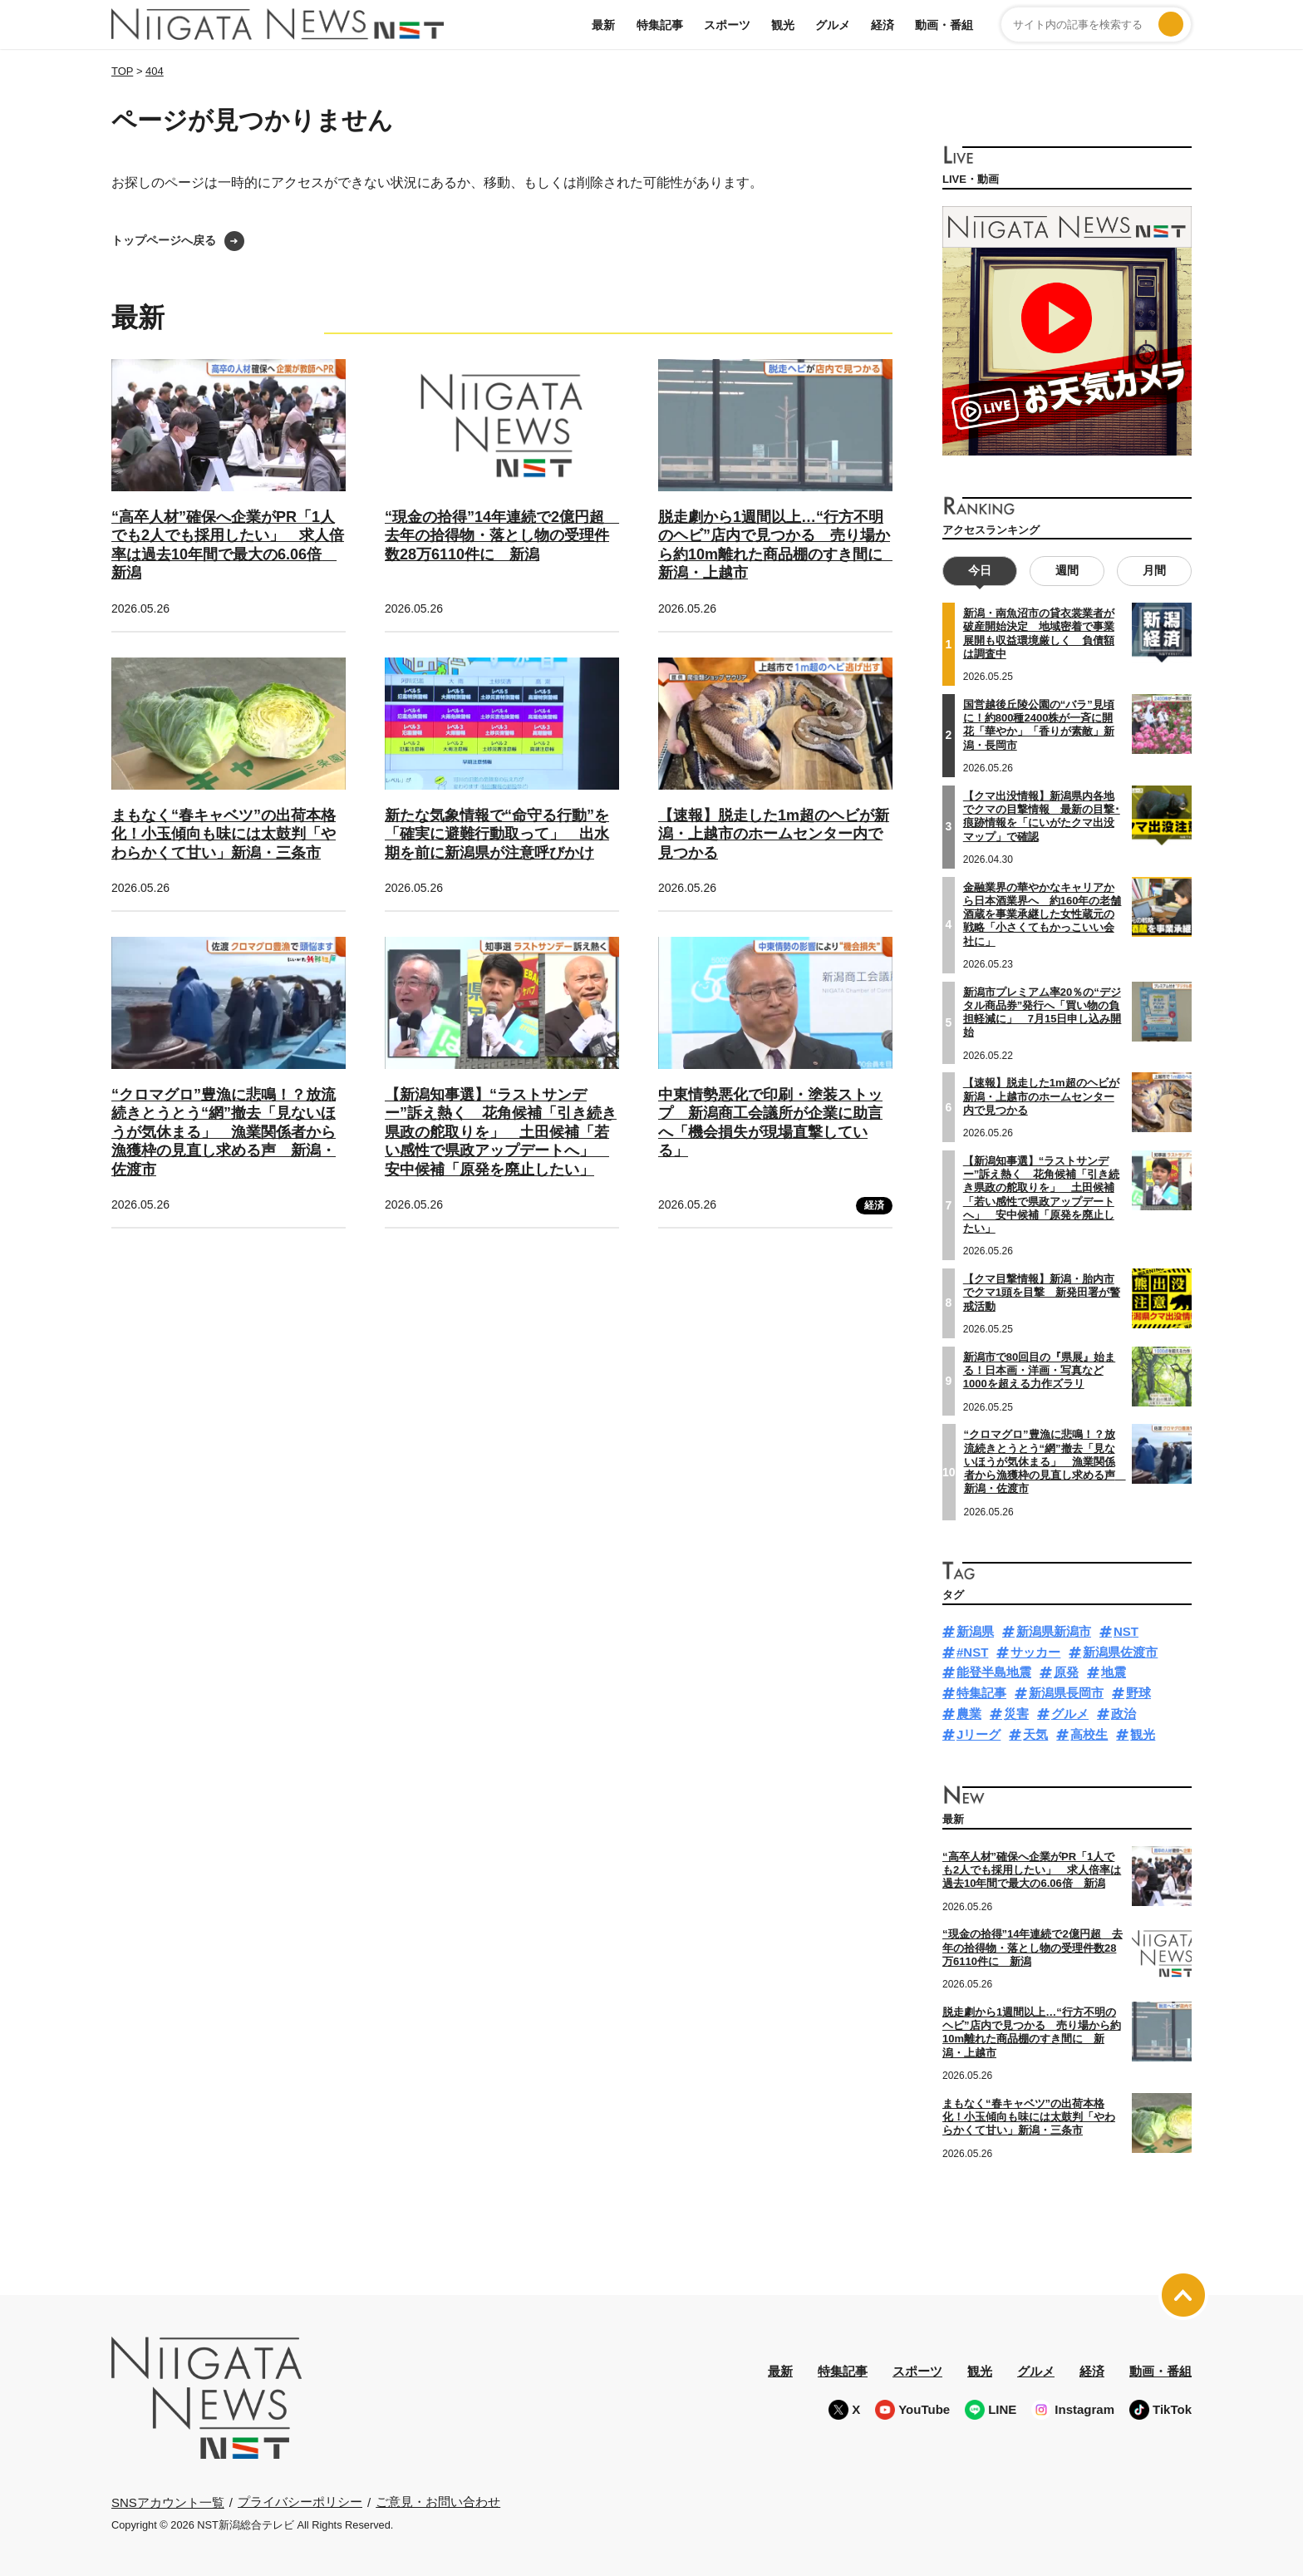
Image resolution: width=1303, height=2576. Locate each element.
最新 (603, 25)
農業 (968, 1713)
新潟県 (975, 1630)
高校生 (1089, 1733)
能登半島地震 (993, 1672)
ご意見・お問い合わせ (438, 2502)
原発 (1066, 1672)
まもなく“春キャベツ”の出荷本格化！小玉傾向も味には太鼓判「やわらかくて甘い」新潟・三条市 (223, 834)
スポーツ (727, 25)
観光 (782, 25)
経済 (882, 25)
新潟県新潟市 (1053, 1630)
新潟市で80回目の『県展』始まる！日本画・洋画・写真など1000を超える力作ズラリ (1039, 1370)
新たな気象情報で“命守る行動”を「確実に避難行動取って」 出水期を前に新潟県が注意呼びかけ (497, 834)
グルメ (832, 25)
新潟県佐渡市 (1120, 1651)
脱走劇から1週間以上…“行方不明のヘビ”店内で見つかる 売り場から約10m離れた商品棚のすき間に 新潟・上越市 (1031, 2031)
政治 (1123, 1713)
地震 (1113, 1672)
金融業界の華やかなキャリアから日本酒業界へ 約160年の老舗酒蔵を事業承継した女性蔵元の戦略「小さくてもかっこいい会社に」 (1042, 913)
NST (1126, 1630)
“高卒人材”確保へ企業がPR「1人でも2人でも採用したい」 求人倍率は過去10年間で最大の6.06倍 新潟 (1031, 1869)
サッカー (1035, 1651)
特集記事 (660, 25)
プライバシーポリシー (300, 2502)
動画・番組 (944, 25)
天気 (1035, 1733)
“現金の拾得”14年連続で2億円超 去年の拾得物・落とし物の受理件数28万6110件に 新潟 (502, 536)
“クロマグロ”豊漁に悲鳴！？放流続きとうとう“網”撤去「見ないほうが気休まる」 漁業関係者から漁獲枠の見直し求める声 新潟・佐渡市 (223, 1132)
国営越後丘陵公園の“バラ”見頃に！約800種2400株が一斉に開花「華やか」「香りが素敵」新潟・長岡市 (1038, 724)
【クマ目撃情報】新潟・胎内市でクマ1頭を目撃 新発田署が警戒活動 (1041, 1293)
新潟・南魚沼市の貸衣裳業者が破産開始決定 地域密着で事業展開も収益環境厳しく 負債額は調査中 (1038, 633)
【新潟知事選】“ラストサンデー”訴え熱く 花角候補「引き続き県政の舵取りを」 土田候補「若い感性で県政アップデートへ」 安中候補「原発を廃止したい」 (501, 1132)
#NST (972, 1651)
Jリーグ (978, 1733)
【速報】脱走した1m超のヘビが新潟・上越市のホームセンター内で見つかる (773, 834)
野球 (1138, 1693)
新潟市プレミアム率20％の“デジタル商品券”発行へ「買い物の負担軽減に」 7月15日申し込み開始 (1042, 1011)
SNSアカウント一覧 (167, 2502)
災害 (1016, 1713)
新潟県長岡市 (1066, 1693)
